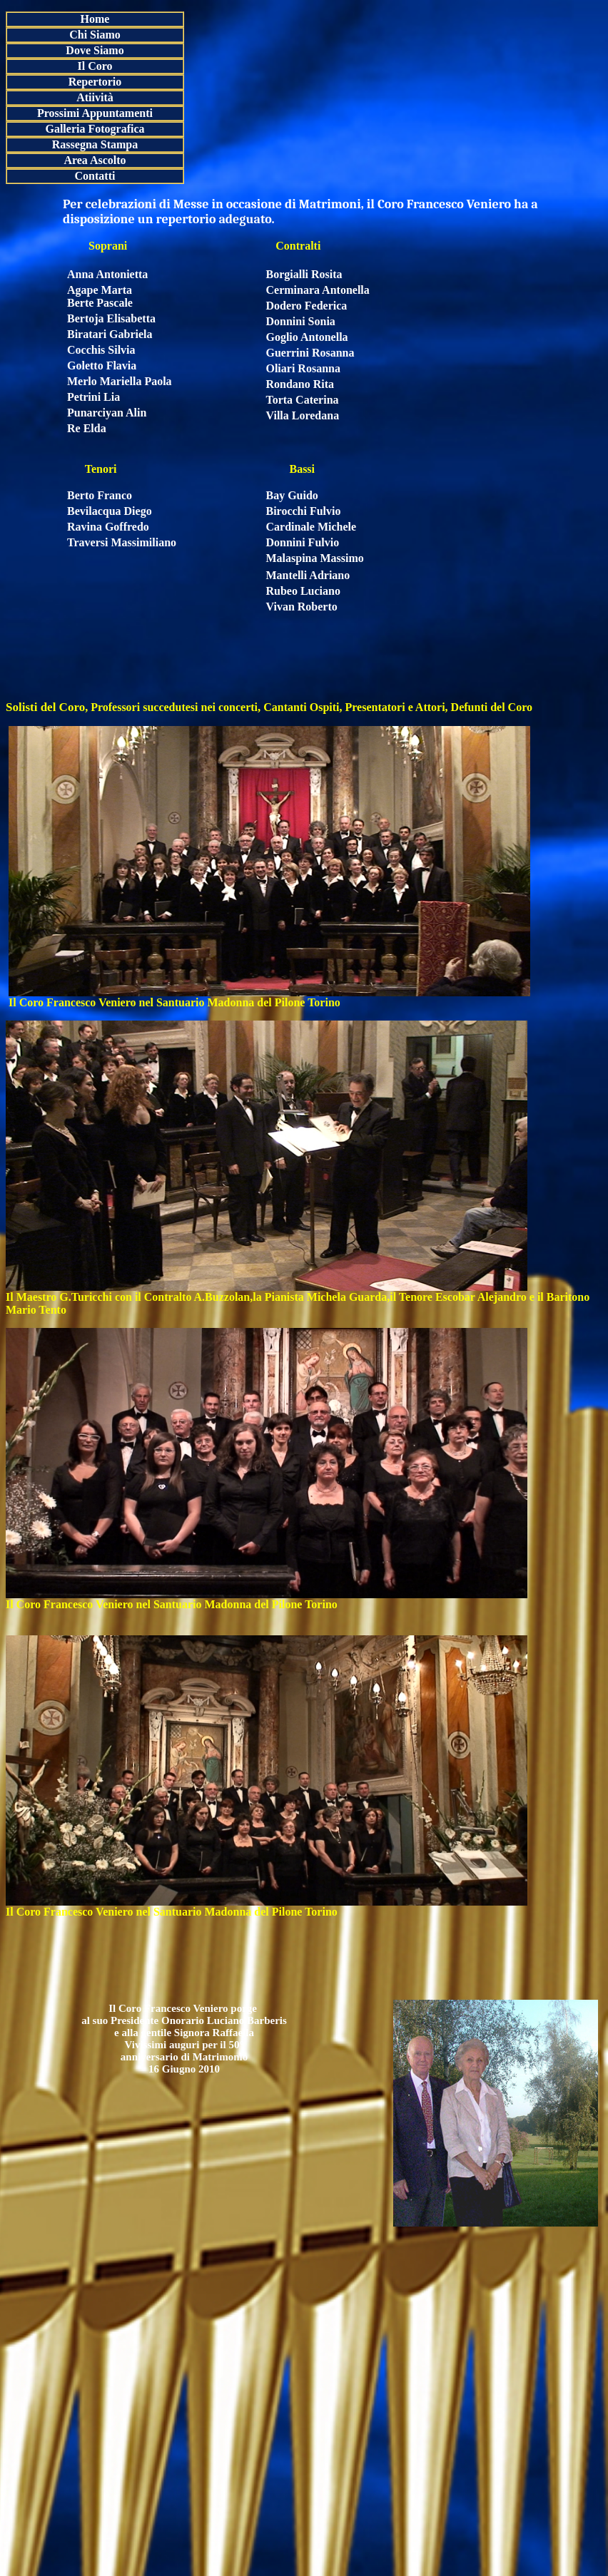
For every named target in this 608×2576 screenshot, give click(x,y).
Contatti (95, 176)
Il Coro (94, 66)
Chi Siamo (95, 35)
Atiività (94, 97)
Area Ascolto (95, 160)
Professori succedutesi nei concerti (174, 707)
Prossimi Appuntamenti (95, 113)
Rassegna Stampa (95, 144)
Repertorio (95, 82)
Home (95, 19)
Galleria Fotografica (94, 129)
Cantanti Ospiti (299, 707)
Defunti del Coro (490, 707)
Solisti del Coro (45, 707)
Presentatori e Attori (394, 707)
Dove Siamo (94, 50)
